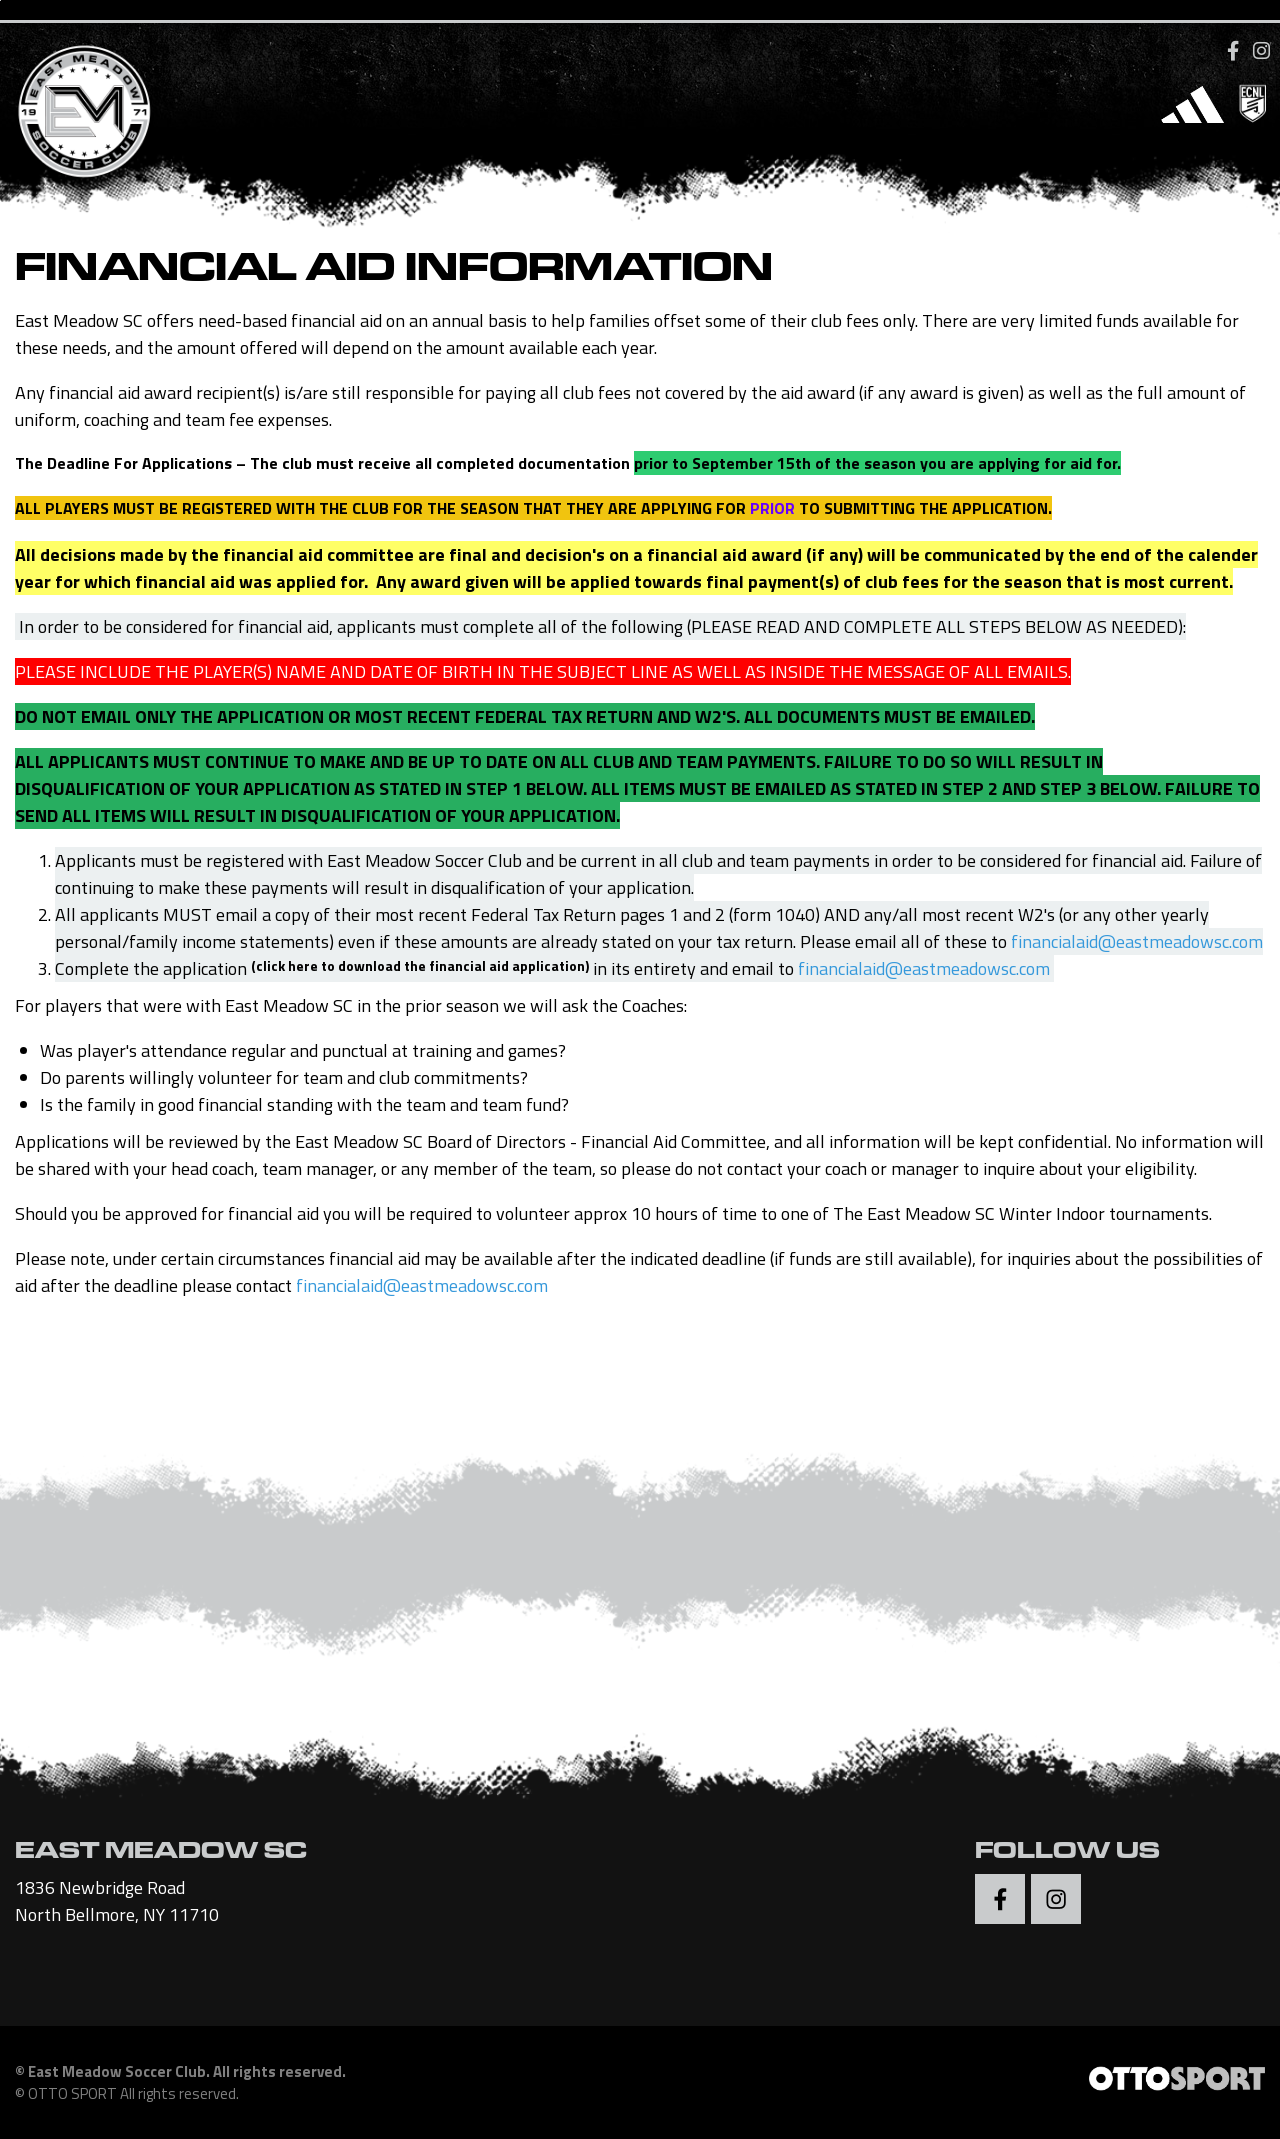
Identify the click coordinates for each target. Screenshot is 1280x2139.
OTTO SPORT (72, 2096)
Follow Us (1067, 1857)
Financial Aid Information (394, 276)
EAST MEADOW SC (161, 1857)
